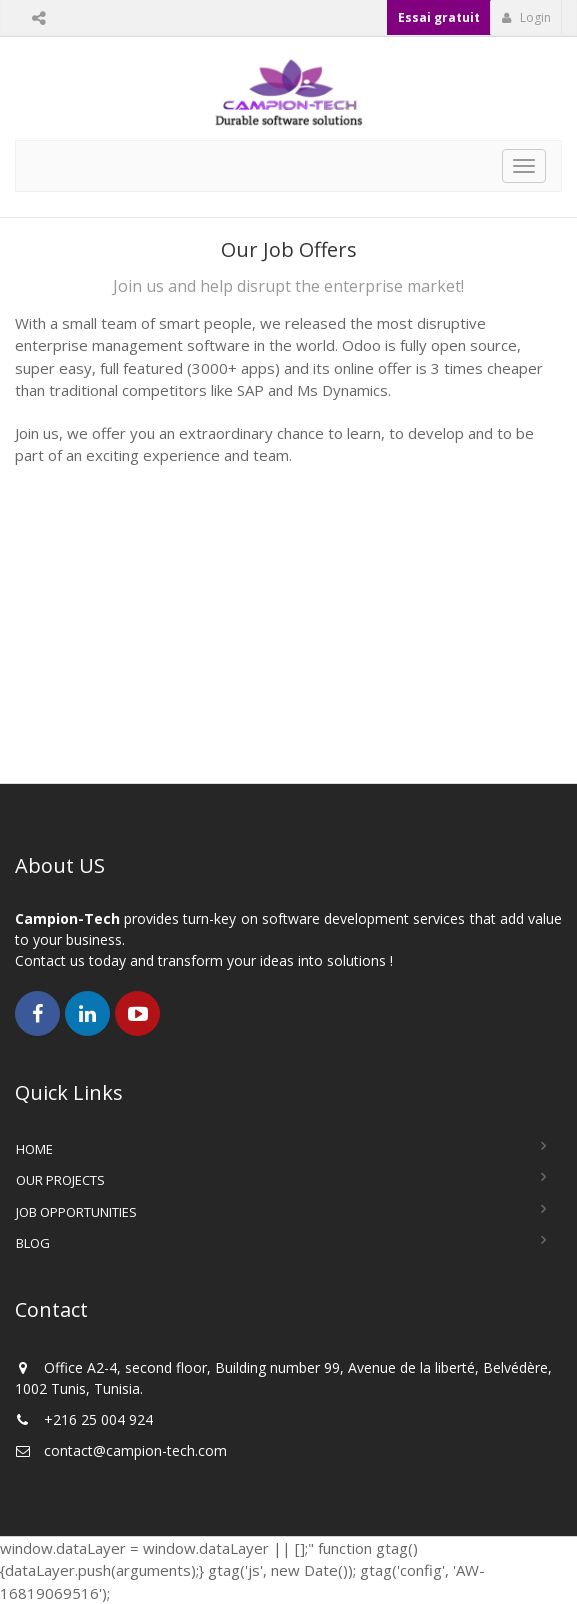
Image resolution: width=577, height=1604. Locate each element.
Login (526, 17)
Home (34, 1149)
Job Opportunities (76, 1212)
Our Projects (60, 1180)
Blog (33, 1243)
